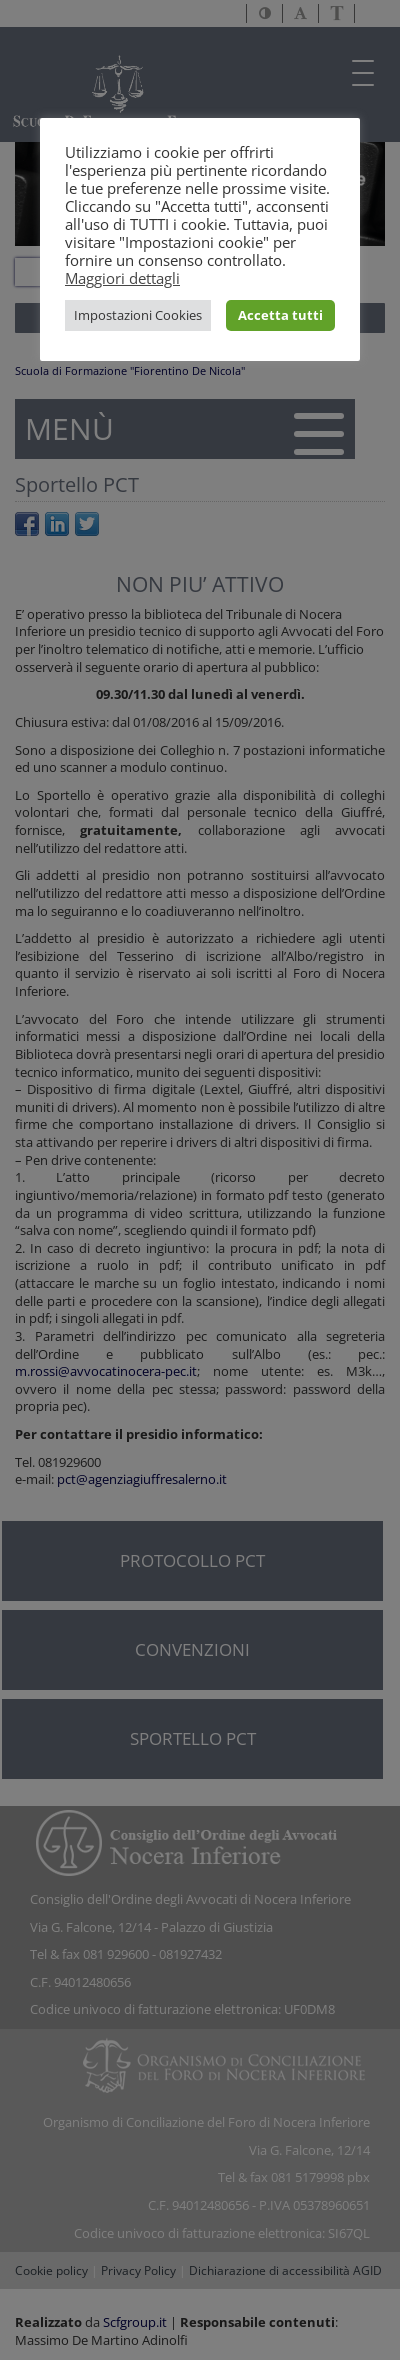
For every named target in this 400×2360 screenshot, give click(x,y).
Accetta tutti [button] (280, 315)
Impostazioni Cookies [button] (138, 315)
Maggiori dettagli (122, 278)
